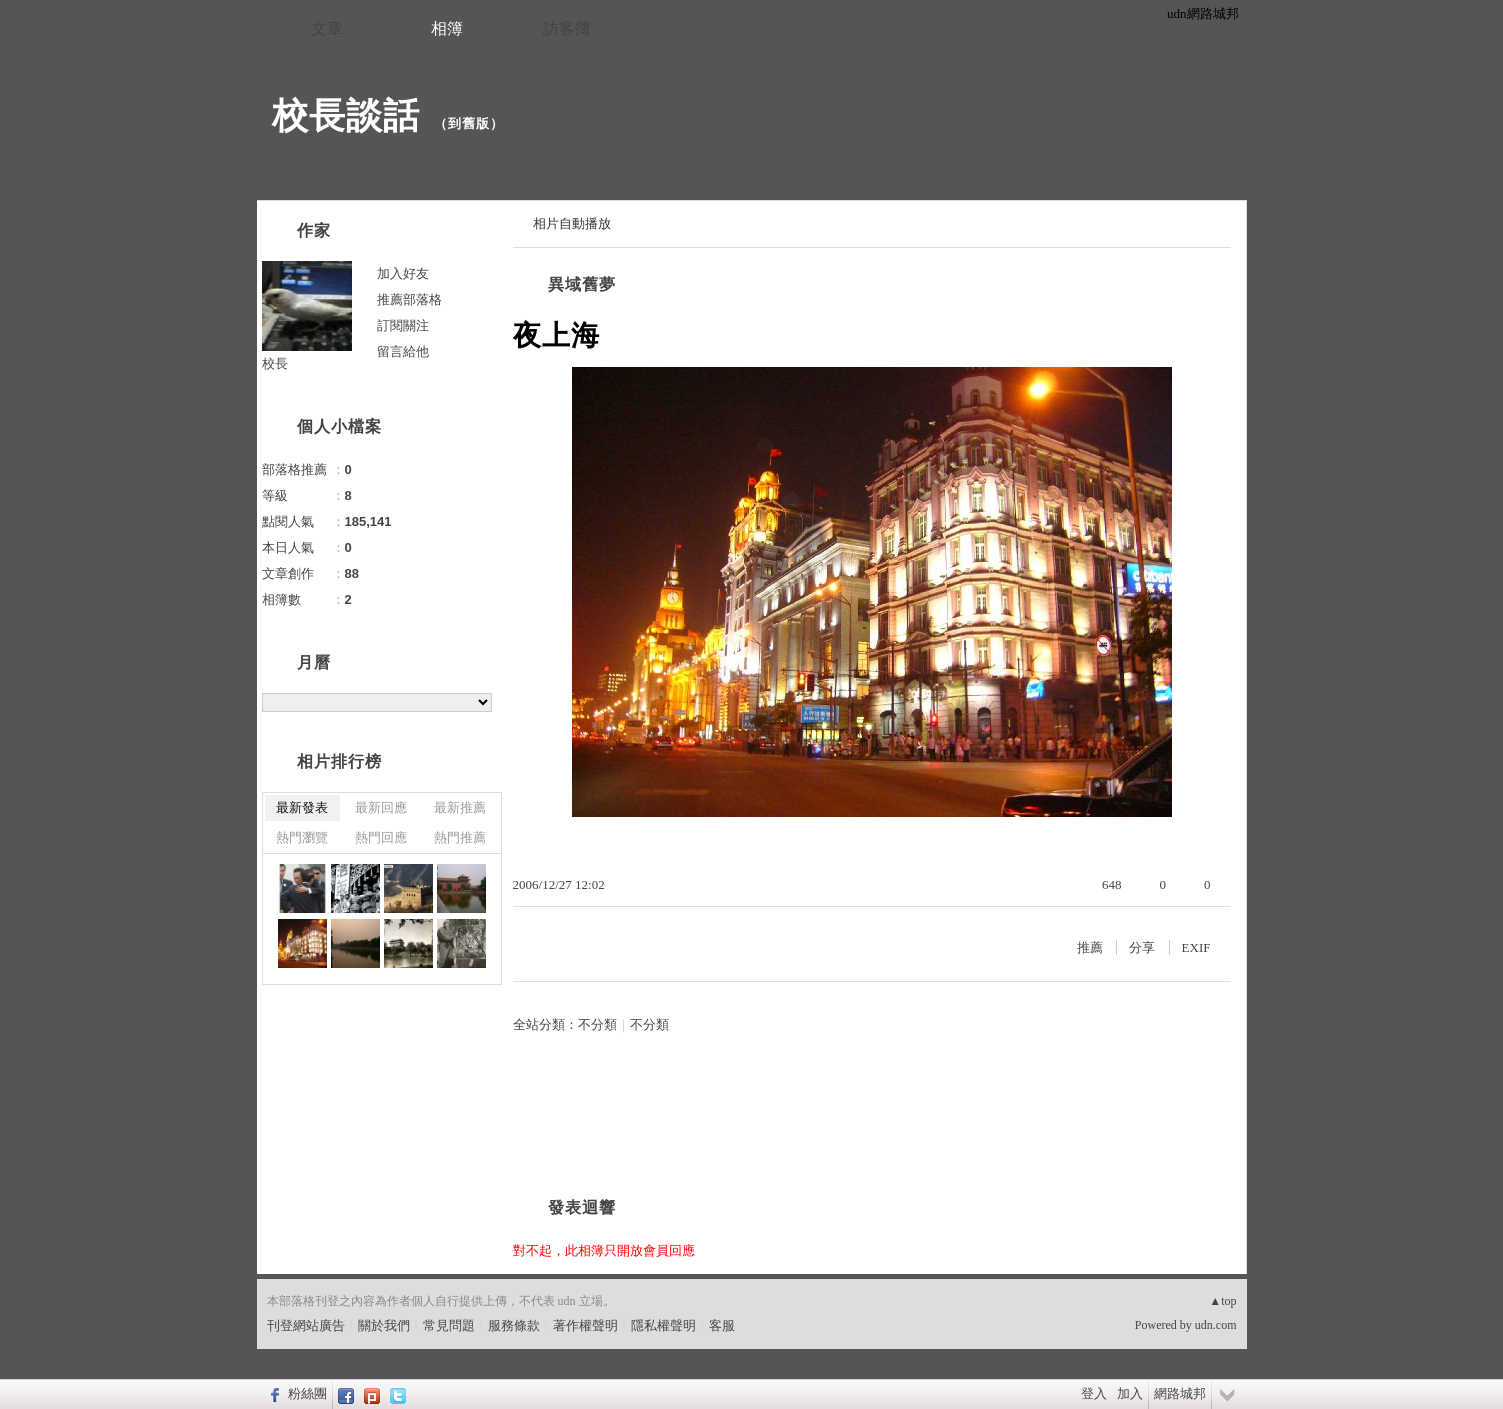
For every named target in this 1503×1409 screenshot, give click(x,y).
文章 (327, 28)
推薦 (1090, 947)
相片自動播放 (572, 223)
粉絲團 (307, 1393)
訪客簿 (567, 28)
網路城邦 (1180, 1393)
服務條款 (514, 1325)
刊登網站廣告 (306, 1325)
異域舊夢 (582, 284)
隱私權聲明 (663, 1325)
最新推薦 (460, 807)
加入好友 (403, 273)
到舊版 (469, 123)
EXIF (1196, 947)
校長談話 (346, 115)
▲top (1222, 1301)
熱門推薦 (460, 837)
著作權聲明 (585, 1325)
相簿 (447, 28)
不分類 (597, 1024)
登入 (1094, 1393)
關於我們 (384, 1325)
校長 (275, 363)
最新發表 (302, 807)
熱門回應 (381, 837)
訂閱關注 (403, 325)
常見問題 (449, 1325)
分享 (1142, 947)
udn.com (1216, 1325)
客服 (722, 1325)
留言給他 (403, 351)
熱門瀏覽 (302, 837)
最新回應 (381, 807)
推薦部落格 (409, 299)
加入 (1130, 1393)
